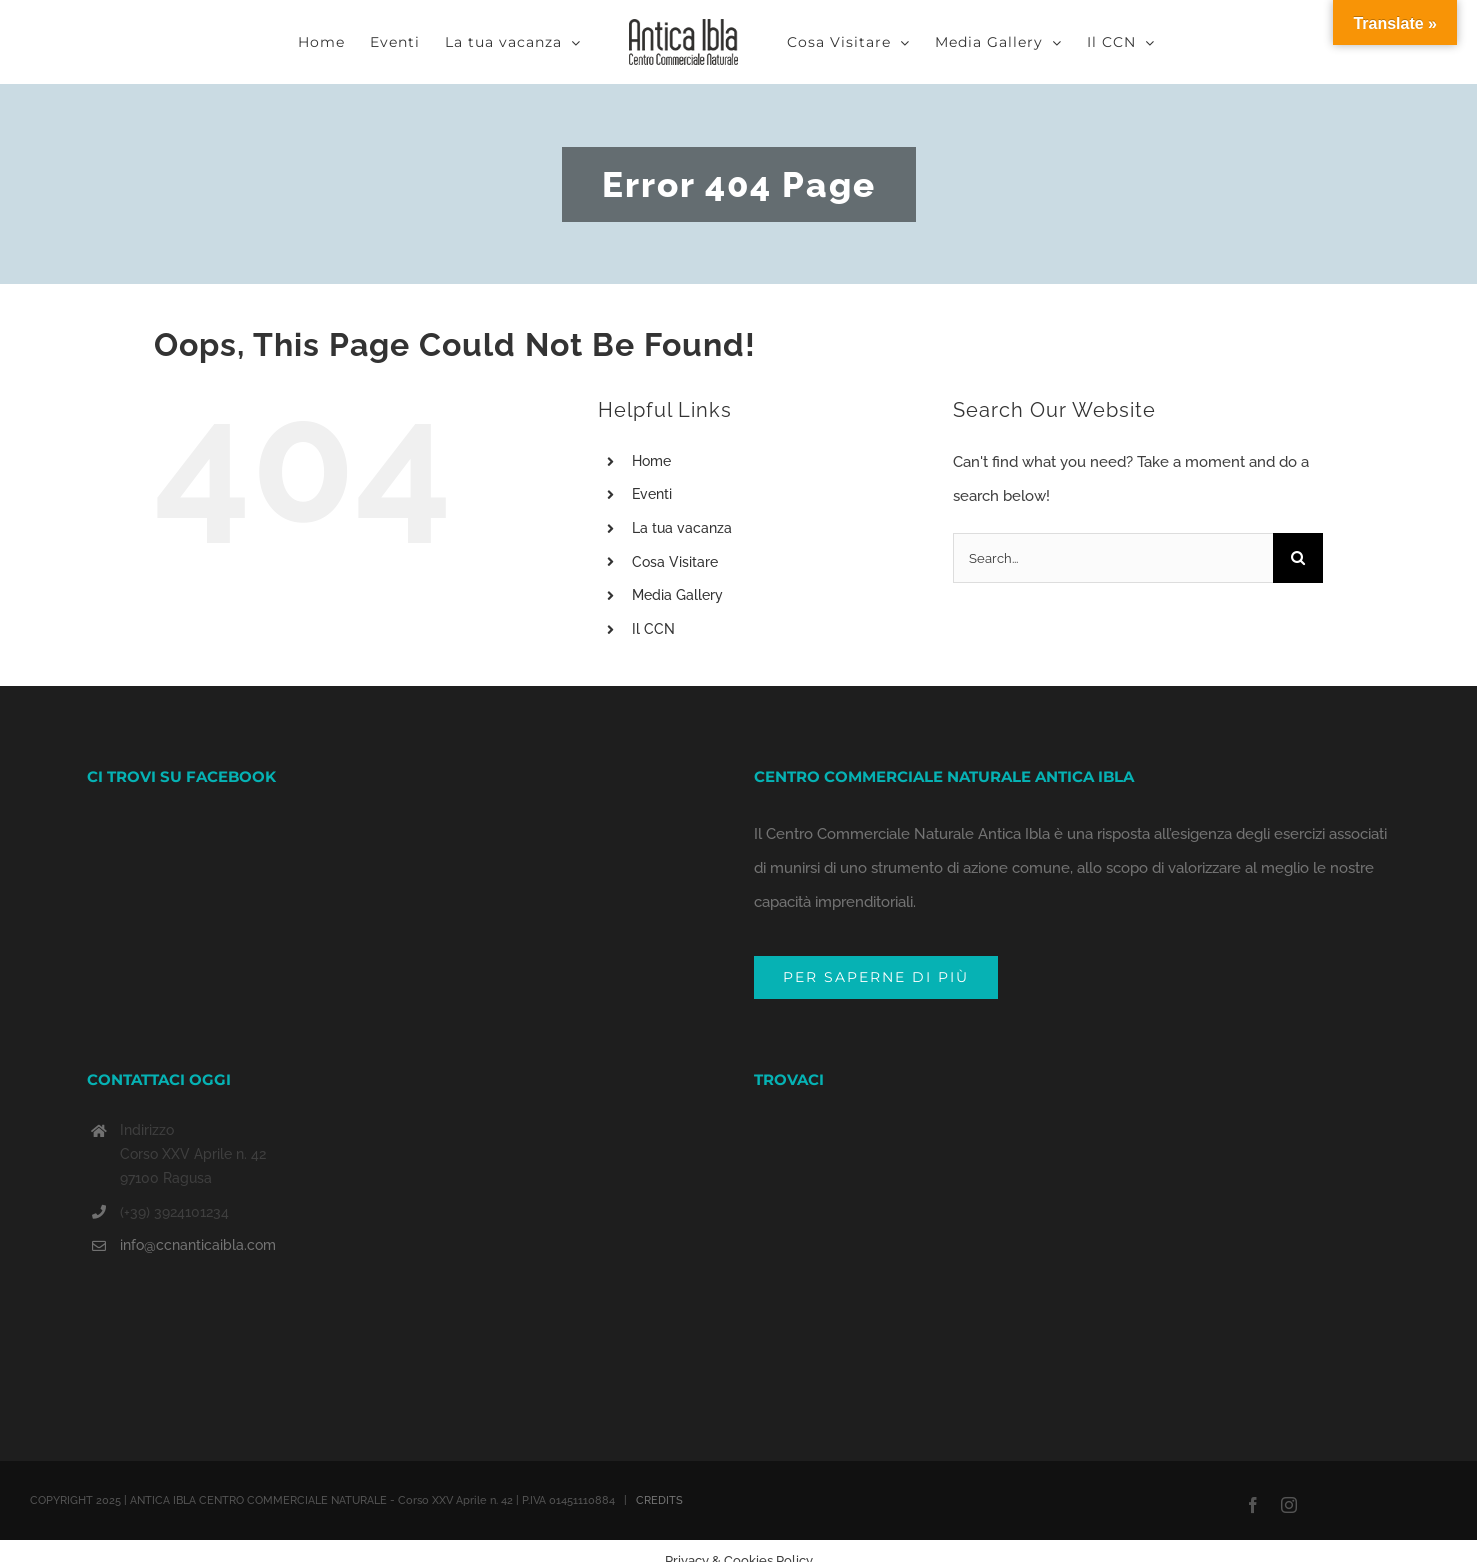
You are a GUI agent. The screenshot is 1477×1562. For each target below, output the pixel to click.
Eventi (652, 494)
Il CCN (653, 629)
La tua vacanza (682, 528)
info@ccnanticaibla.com (198, 1175)
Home (651, 461)
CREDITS (659, 1430)
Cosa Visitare (675, 562)
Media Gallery (677, 595)
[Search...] (1113, 558)
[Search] (1298, 558)
